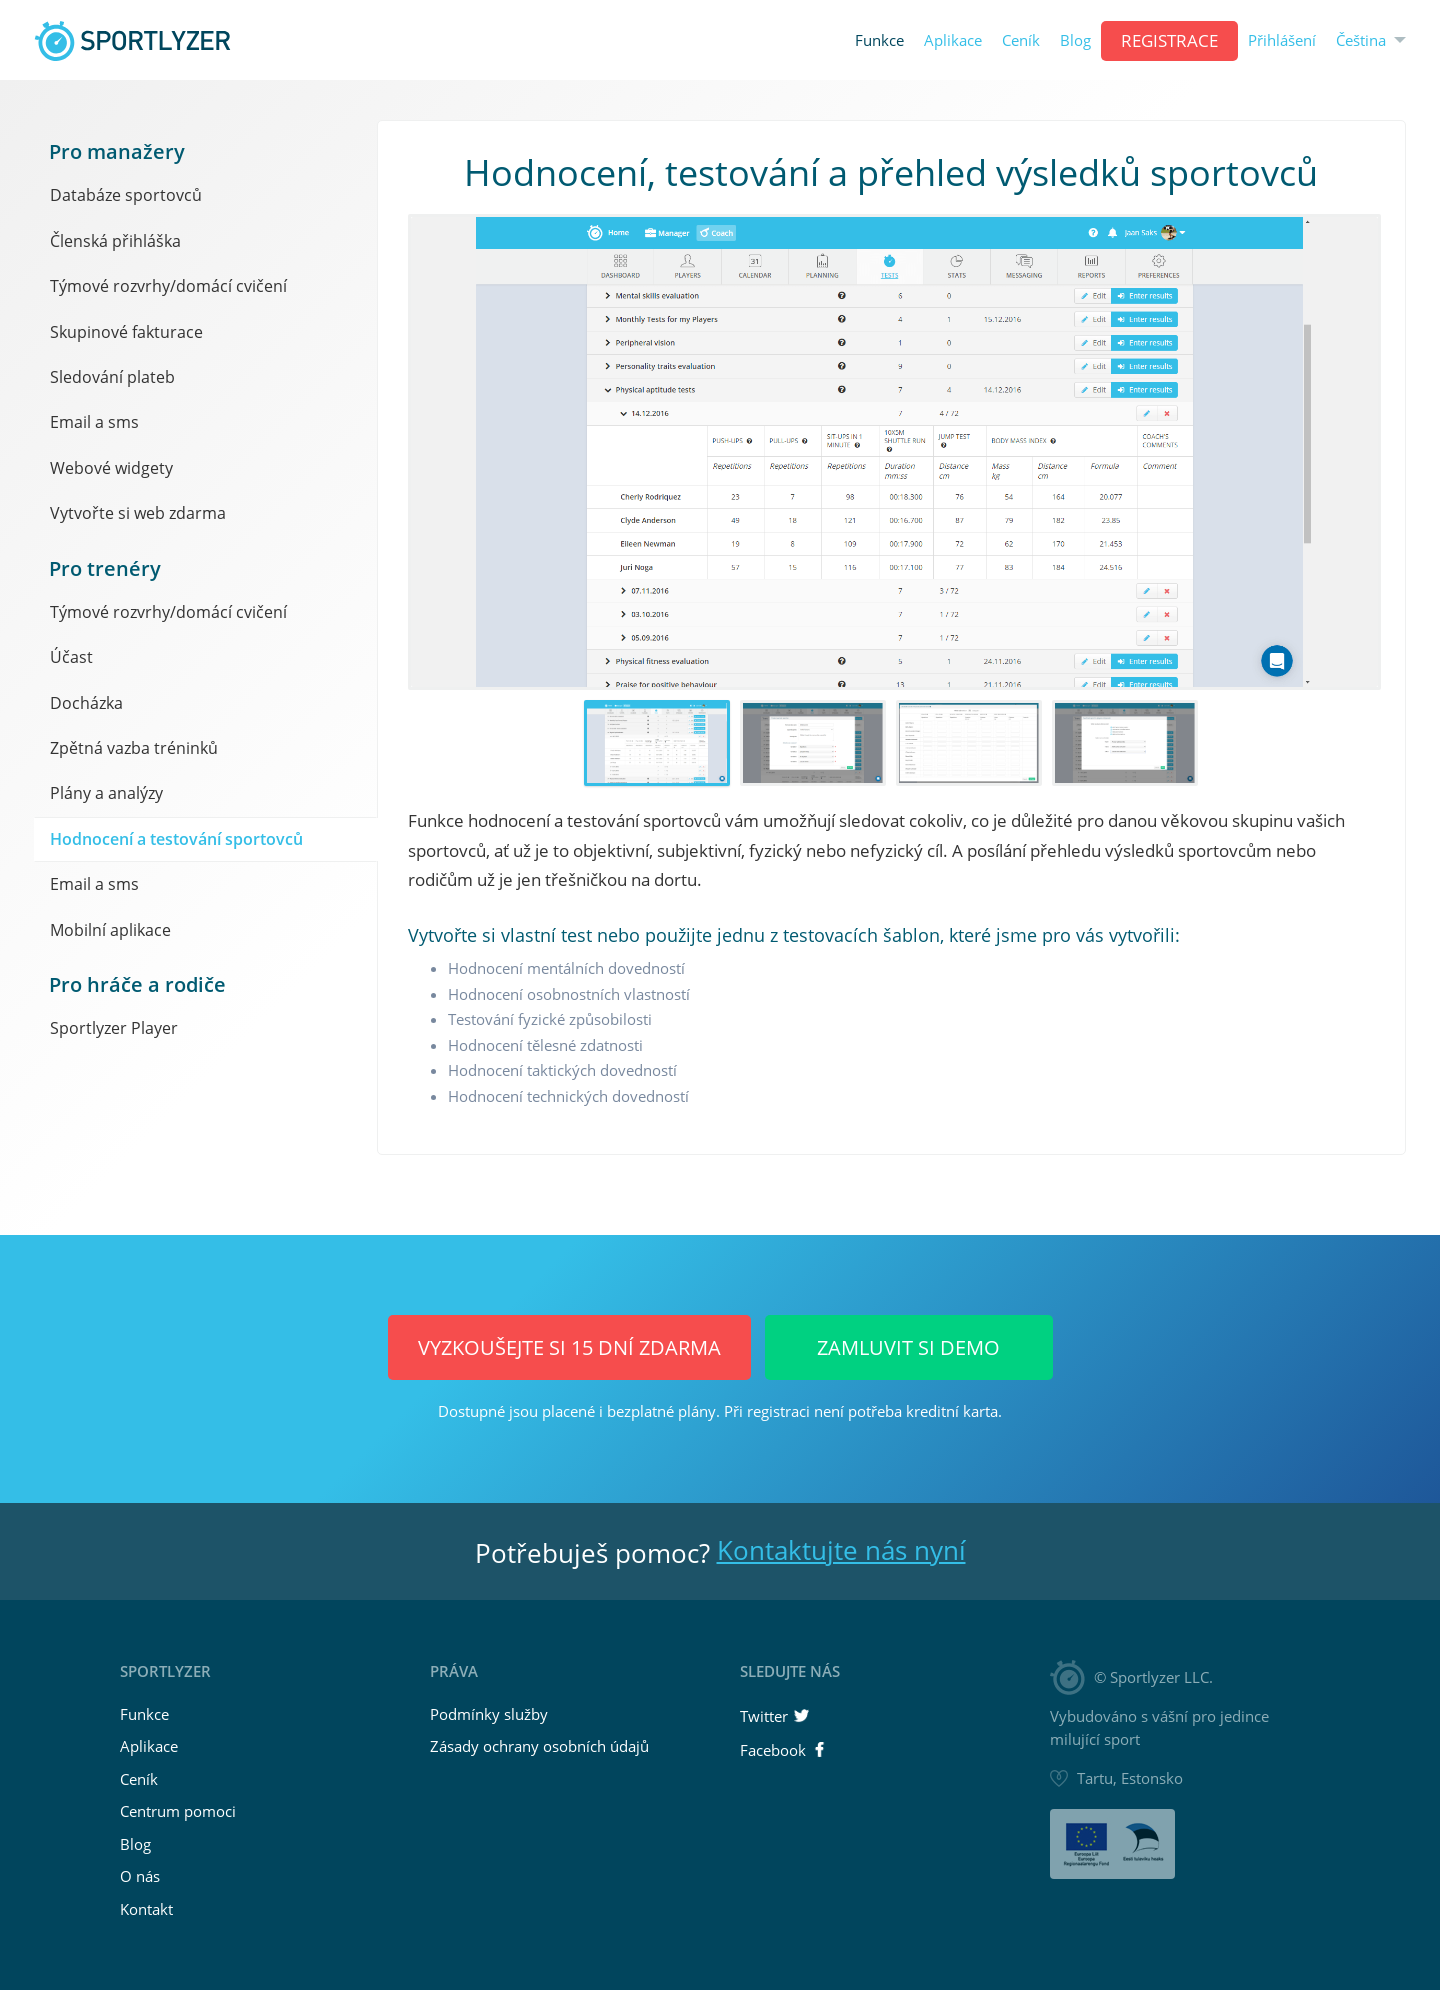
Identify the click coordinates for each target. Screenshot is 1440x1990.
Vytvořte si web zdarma (138, 513)
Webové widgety (111, 468)
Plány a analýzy (106, 793)
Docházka (86, 703)
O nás (140, 1876)
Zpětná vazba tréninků (134, 748)
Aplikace (953, 40)
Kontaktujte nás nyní (841, 1550)
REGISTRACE (1169, 40)
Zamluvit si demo (908, 1347)
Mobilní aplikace (110, 930)
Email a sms (94, 422)
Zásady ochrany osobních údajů (539, 1746)
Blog (1075, 40)
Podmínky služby (489, 1714)
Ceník (1021, 40)
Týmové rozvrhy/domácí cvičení (168, 286)
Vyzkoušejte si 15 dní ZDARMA (569, 1347)
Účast (71, 657)
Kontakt (146, 1909)
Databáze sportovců (126, 195)
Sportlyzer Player (114, 1028)
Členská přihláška (115, 241)
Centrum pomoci (178, 1811)
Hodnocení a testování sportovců (176, 839)
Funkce (879, 40)
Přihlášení (1282, 40)
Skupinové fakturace (126, 332)
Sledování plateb (112, 377)
